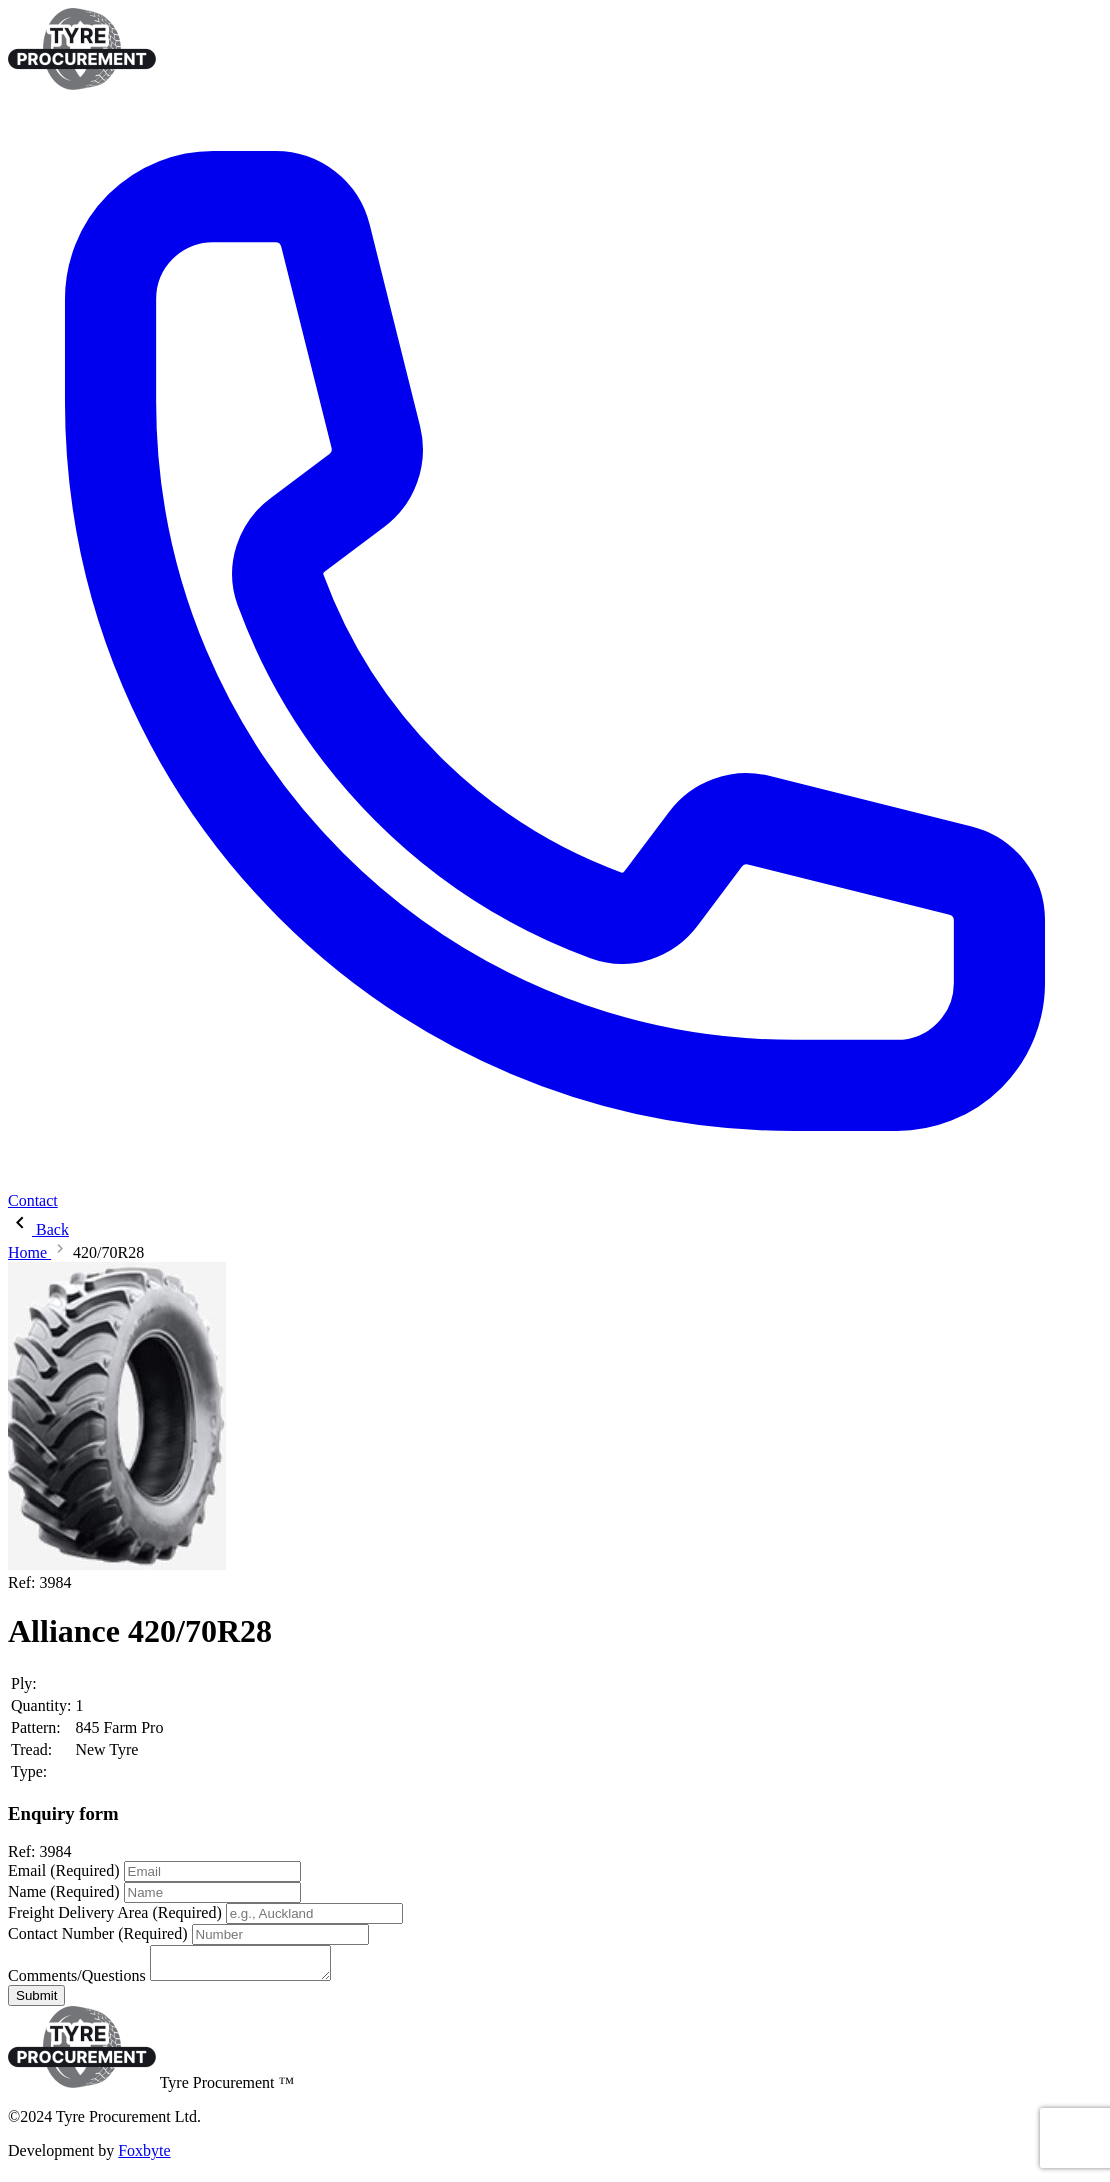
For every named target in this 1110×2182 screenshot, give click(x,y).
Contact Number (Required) (98, 1933)
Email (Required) (64, 1870)
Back (38, 1229)
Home (29, 1252)
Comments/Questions (77, 1981)
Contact (33, 1200)
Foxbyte (144, 2156)
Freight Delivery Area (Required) (115, 1912)
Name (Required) (64, 1891)
